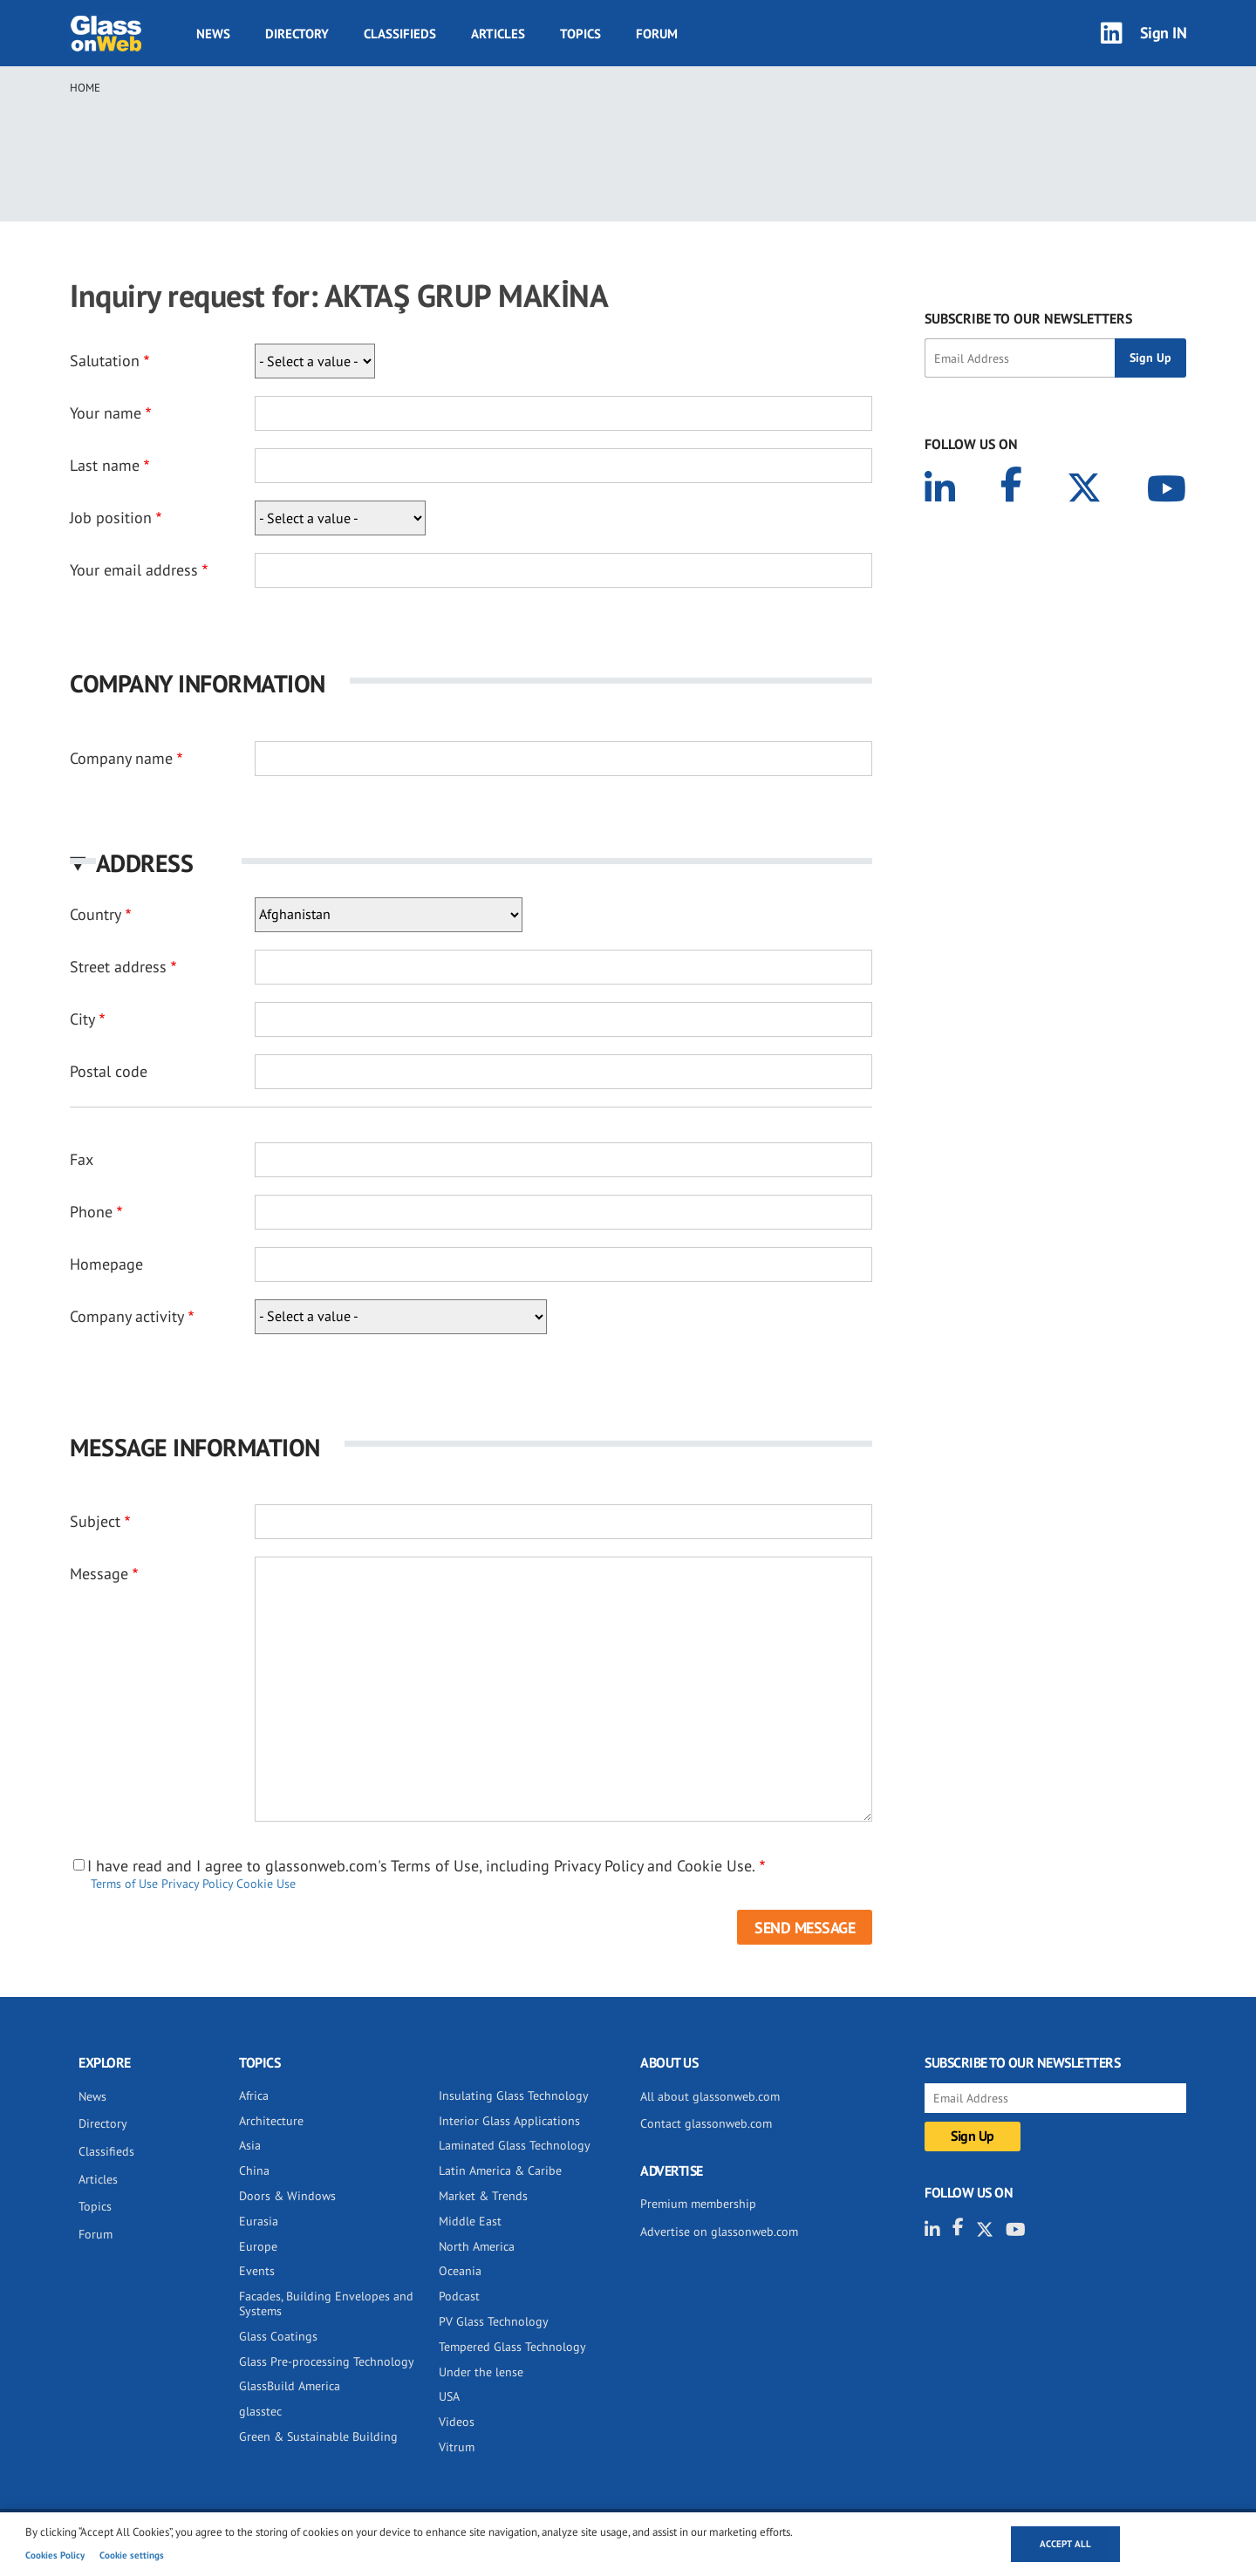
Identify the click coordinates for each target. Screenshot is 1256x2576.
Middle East (470, 2221)
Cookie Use (266, 1883)
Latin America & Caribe (500, 2170)
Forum (657, 33)
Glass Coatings (278, 2336)
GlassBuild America (289, 2386)
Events (257, 2271)
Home (85, 87)
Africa (254, 2095)
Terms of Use (124, 1883)
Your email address (134, 570)
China (254, 2170)
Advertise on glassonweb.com (719, 2231)
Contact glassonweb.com (706, 2123)
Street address (118, 967)
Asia (250, 2145)
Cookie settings (131, 2555)
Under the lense (481, 2372)
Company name (121, 758)
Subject (95, 1521)
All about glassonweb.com (710, 2096)
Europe (258, 2246)
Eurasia (258, 2221)
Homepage (106, 1264)
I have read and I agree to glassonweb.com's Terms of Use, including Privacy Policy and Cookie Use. (421, 1866)
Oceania (460, 2271)
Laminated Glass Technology (514, 2145)
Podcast (459, 2296)
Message (99, 1574)
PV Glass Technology (494, 2321)
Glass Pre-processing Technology (326, 2361)
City (82, 1019)
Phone (91, 1212)
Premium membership (698, 2203)
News (213, 33)
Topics (580, 33)
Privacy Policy (197, 1883)
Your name (105, 413)
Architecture (271, 2121)
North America (477, 2246)
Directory (297, 33)
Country (95, 914)
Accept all (1065, 2544)
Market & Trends (483, 2196)
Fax (81, 1159)
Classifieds (400, 33)
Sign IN (1163, 33)
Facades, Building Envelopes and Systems (326, 2303)
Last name (105, 465)
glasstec (260, 2411)
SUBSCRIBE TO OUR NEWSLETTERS (1028, 318)
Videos (456, 2421)
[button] (471, 863)
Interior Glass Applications (509, 2121)
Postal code (108, 1071)
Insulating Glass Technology (514, 2095)
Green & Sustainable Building (318, 2436)
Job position (111, 518)
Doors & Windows (287, 2196)
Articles (498, 33)
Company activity (127, 1316)
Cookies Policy (55, 2555)
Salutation (105, 361)
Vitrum (456, 2447)
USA (449, 2396)
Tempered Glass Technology (512, 2347)
